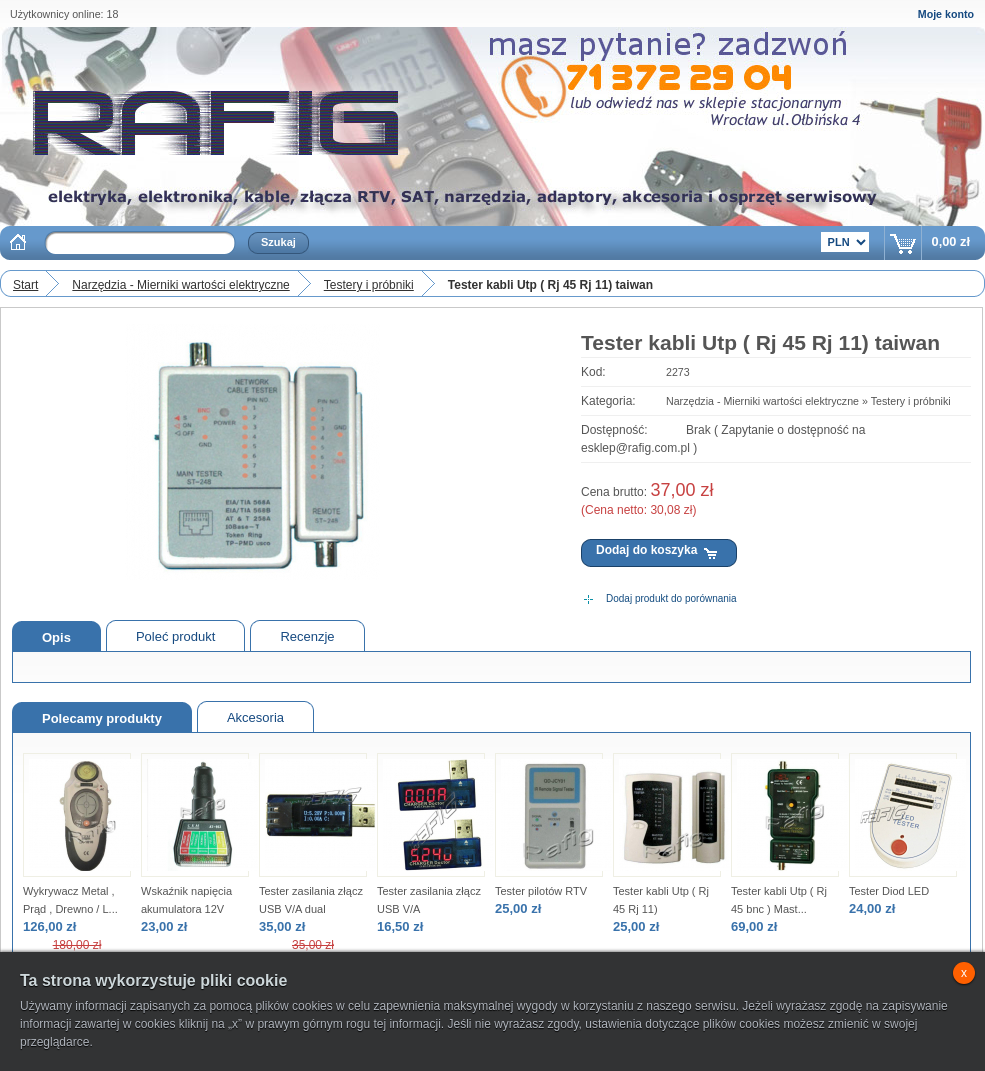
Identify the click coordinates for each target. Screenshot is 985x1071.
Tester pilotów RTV (541, 891)
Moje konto (946, 14)
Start (25, 285)
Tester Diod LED (889, 891)
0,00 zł (951, 241)
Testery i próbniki (369, 285)
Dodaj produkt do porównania (671, 598)
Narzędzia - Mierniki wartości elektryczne (180, 285)
